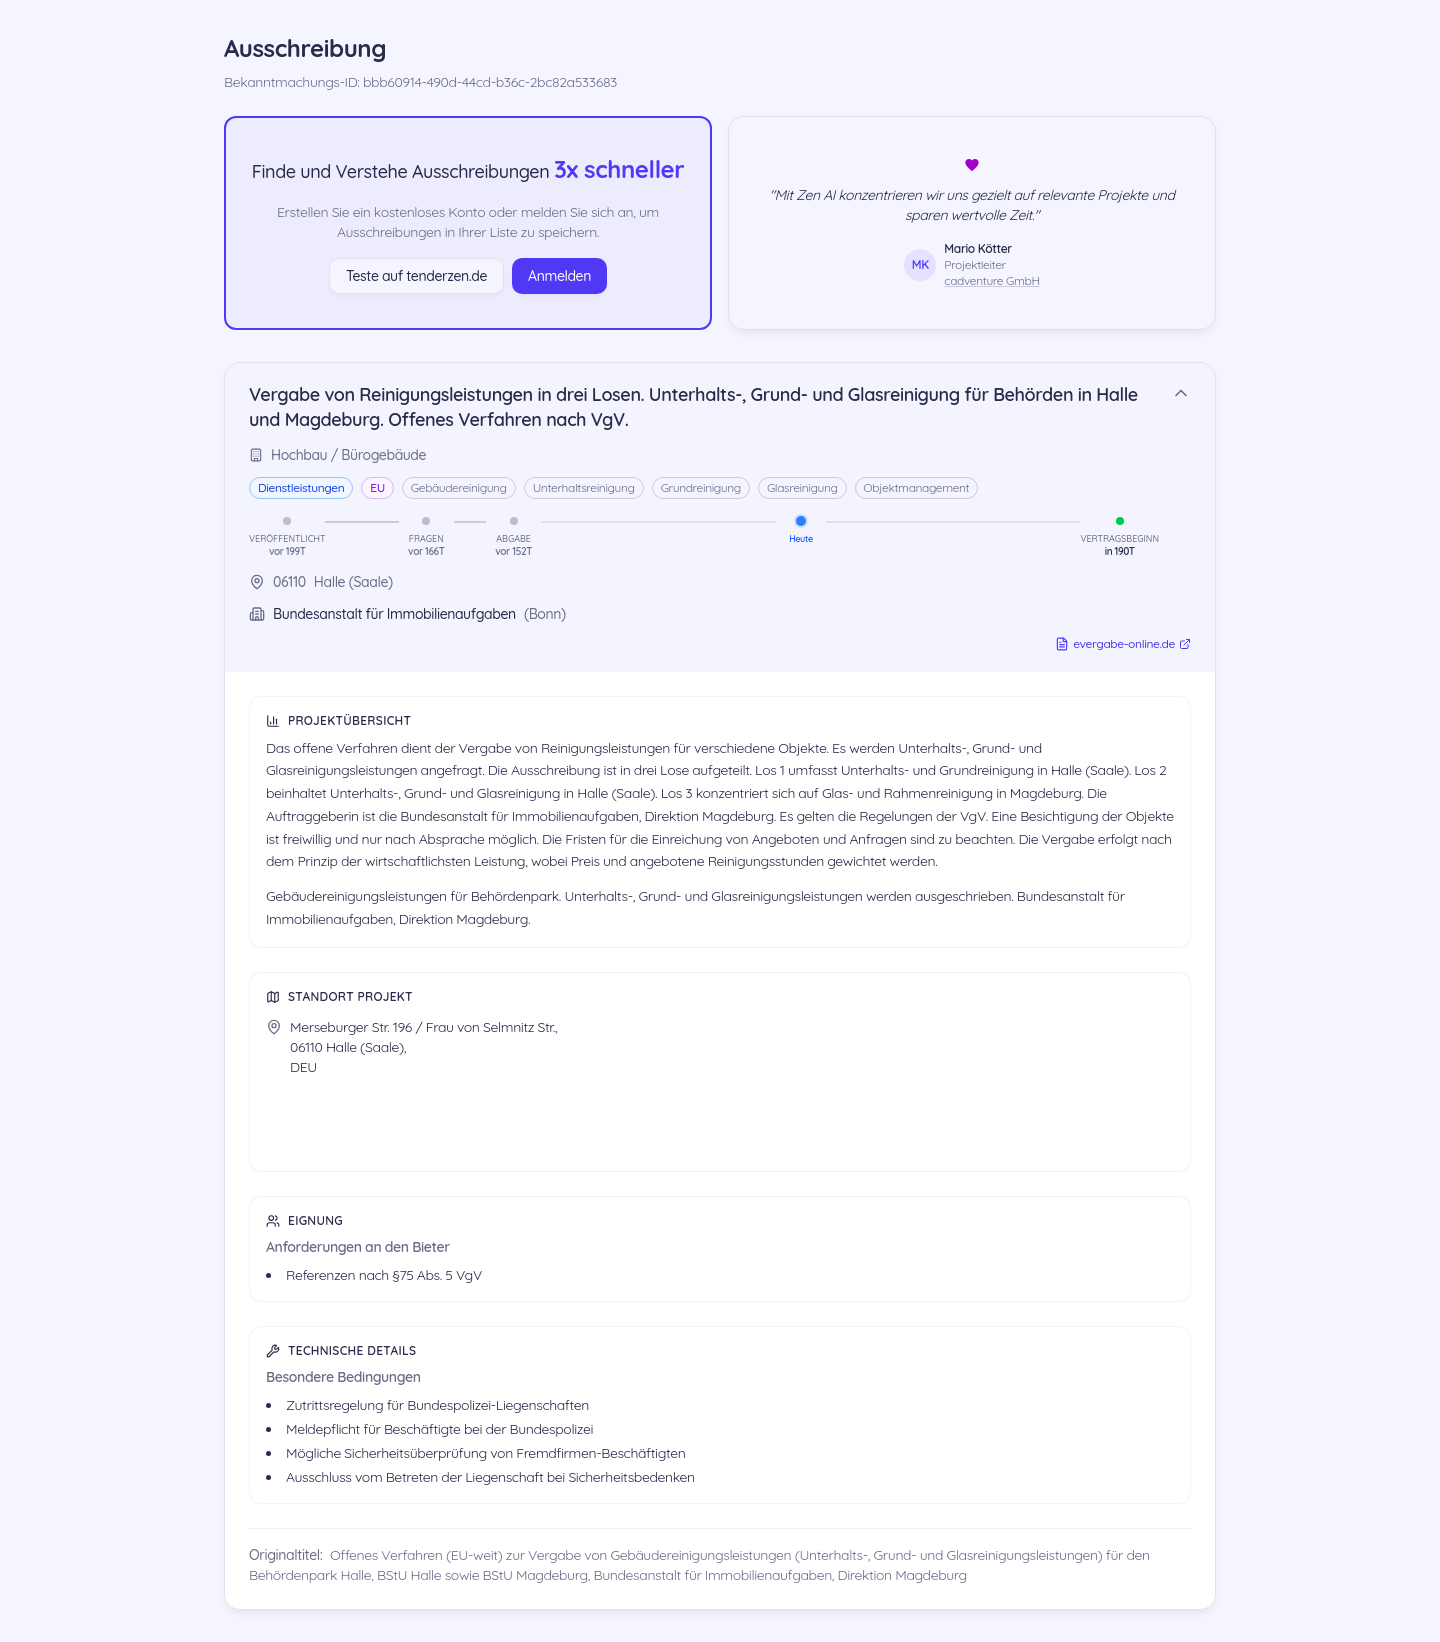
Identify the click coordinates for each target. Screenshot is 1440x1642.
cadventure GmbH (991, 280)
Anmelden (559, 276)
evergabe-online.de (1123, 643)
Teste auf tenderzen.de (416, 276)
